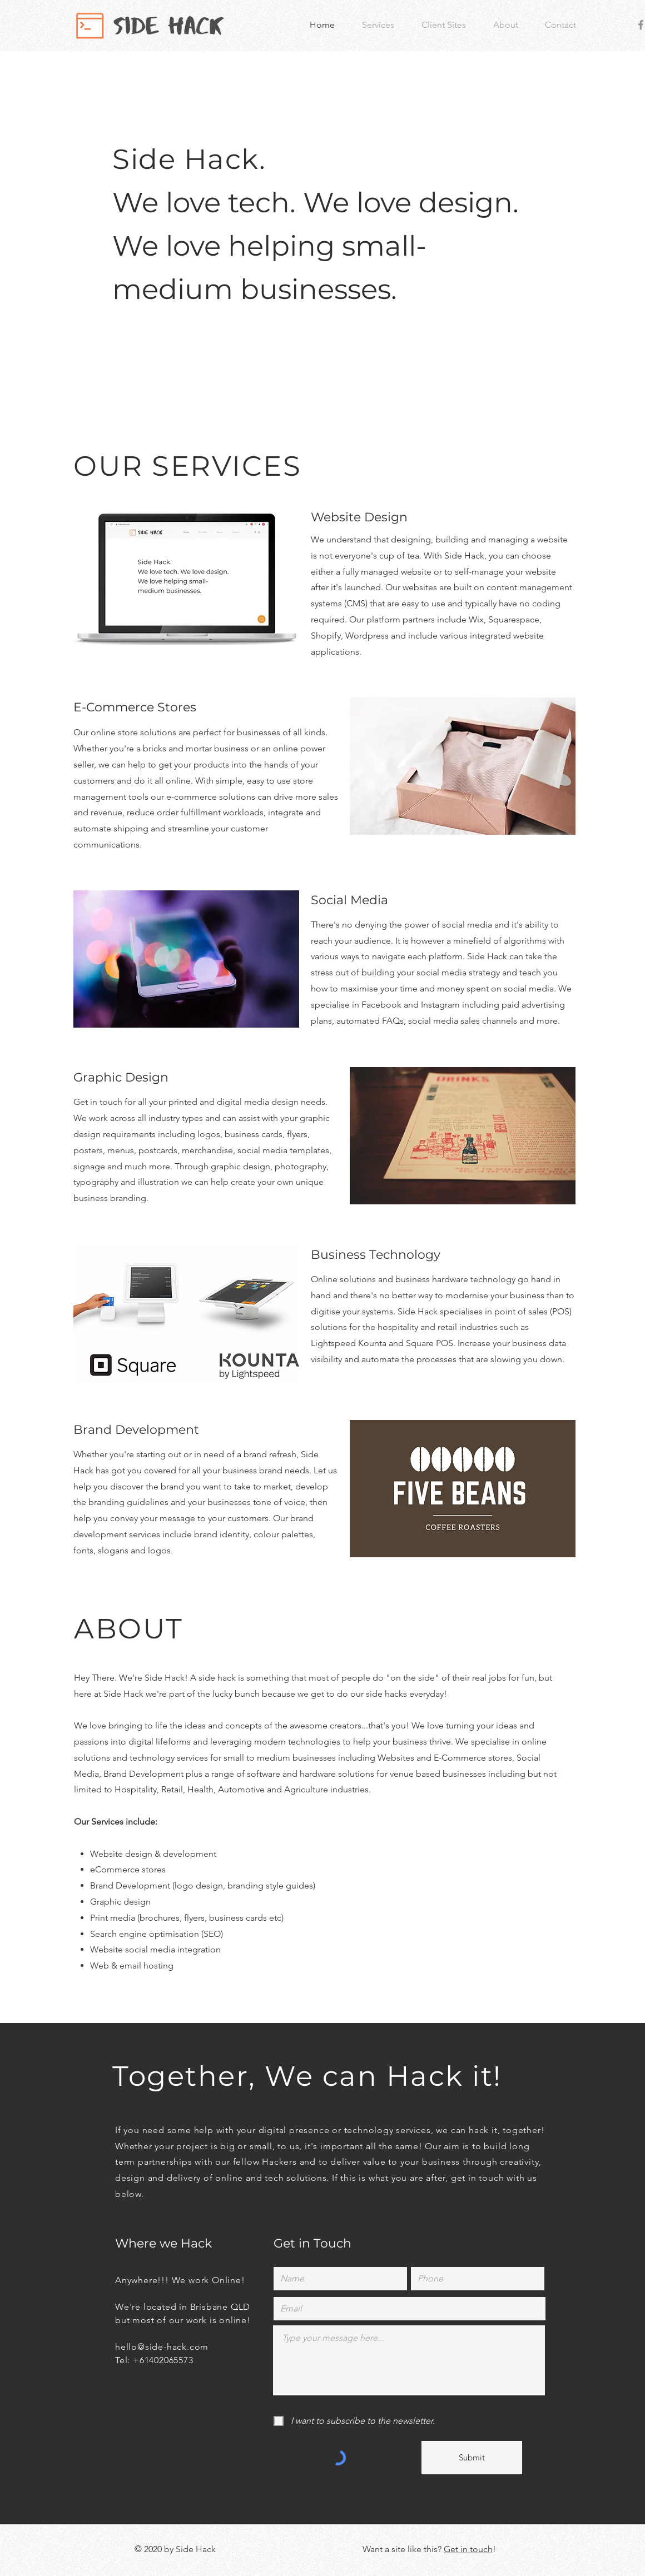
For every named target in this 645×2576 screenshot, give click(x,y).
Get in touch (468, 2549)
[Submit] (471, 2457)
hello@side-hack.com (162, 2346)
